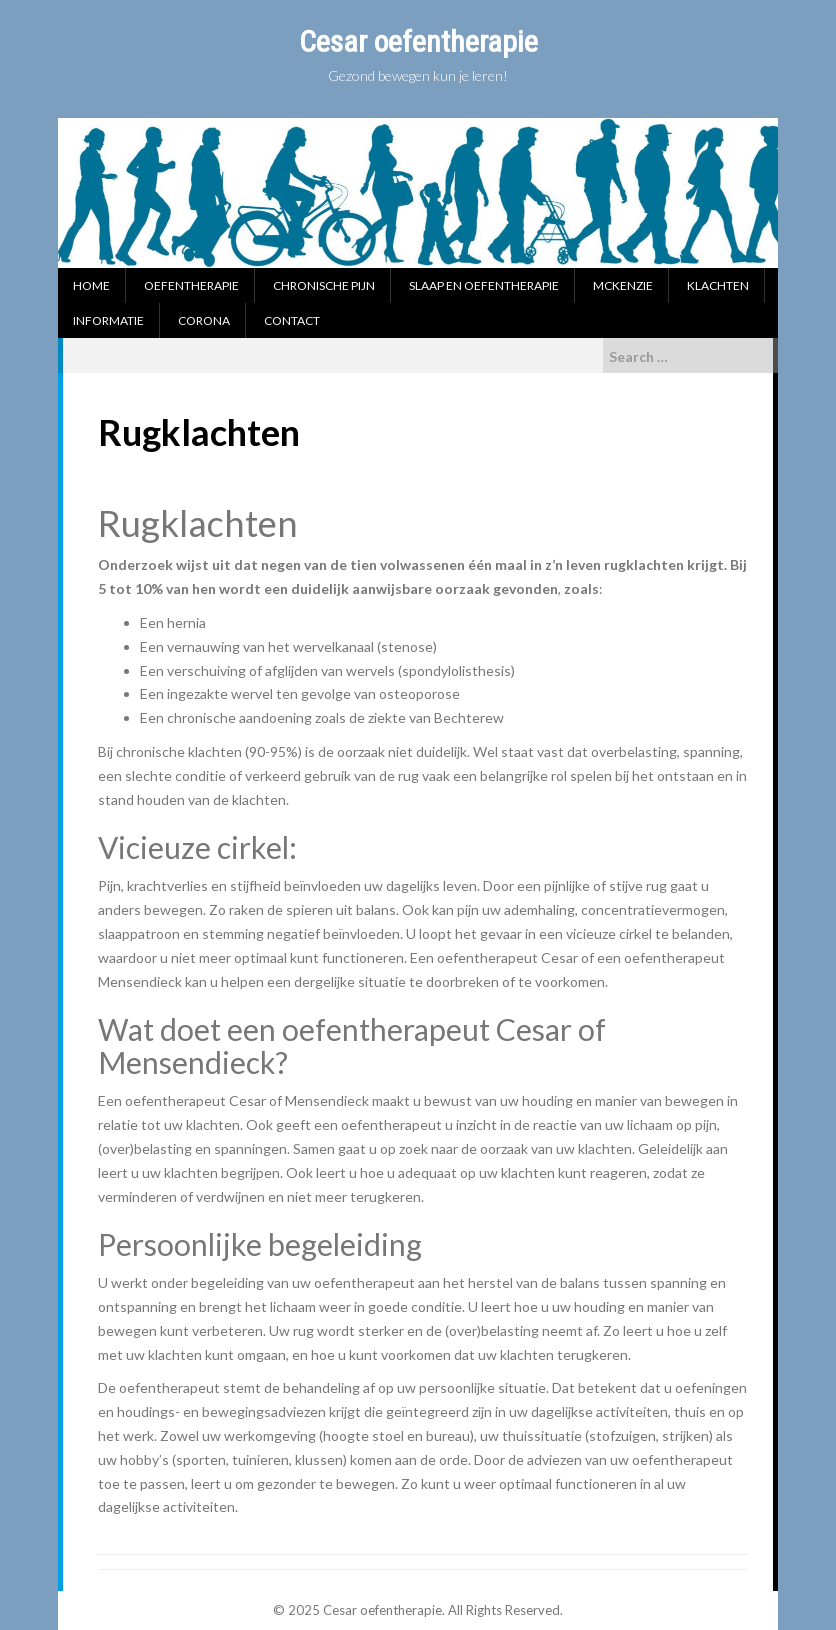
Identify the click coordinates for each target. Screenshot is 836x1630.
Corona (204, 320)
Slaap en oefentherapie (484, 285)
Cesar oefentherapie (418, 41)
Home (91, 285)
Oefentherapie (191, 285)
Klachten (718, 285)
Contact (292, 320)
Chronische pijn (324, 285)
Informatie (108, 320)
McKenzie (623, 285)
